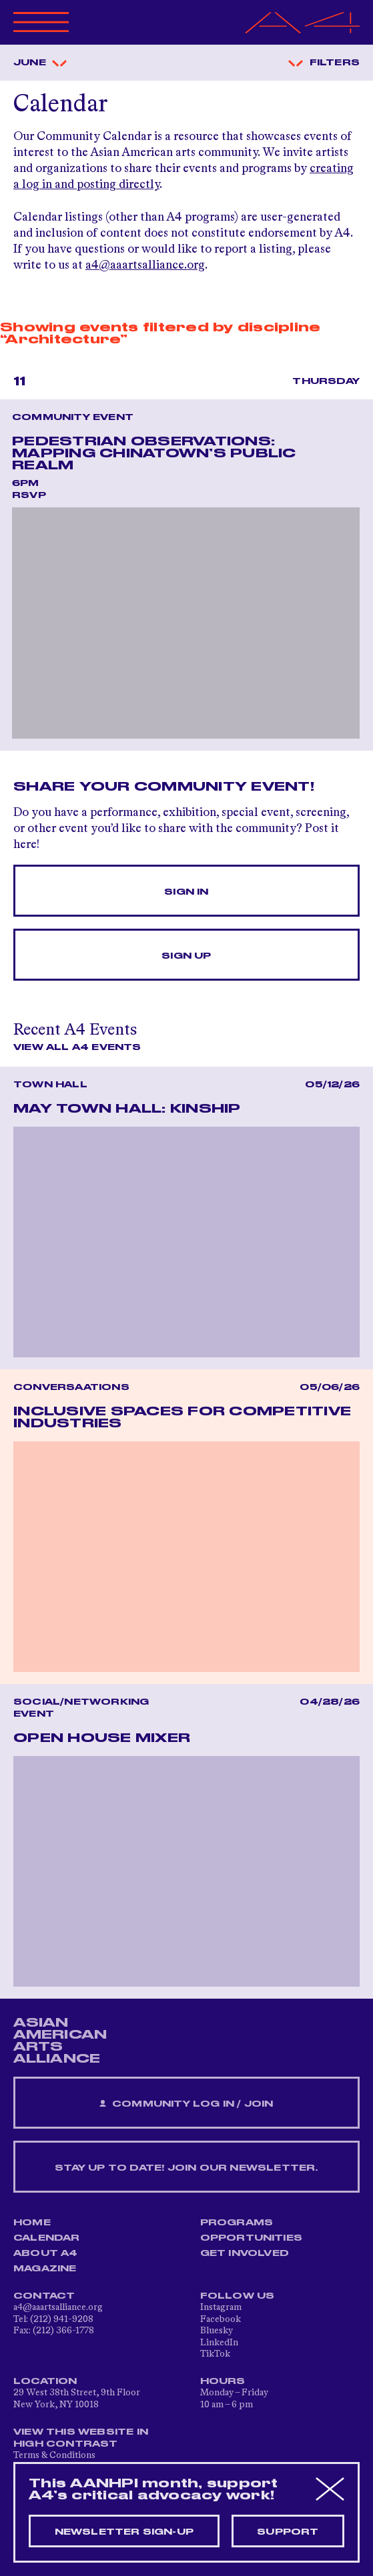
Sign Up (186, 956)
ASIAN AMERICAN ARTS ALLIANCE (60, 2041)
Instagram (221, 2307)
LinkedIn (219, 2342)
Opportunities (251, 2238)
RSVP (29, 495)
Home (32, 2223)
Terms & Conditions (54, 2455)
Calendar (46, 2238)
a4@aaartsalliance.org (145, 265)
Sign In (186, 892)
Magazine (45, 2269)
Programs (237, 2223)
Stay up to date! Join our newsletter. (186, 2168)
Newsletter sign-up (124, 2532)
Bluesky (216, 2330)
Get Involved (244, 2253)
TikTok (215, 2354)
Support (287, 2532)
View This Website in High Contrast (80, 2438)
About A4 (45, 2253)
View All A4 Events (77, 1047)
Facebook (220, 2319)
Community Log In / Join (186, 2104)
